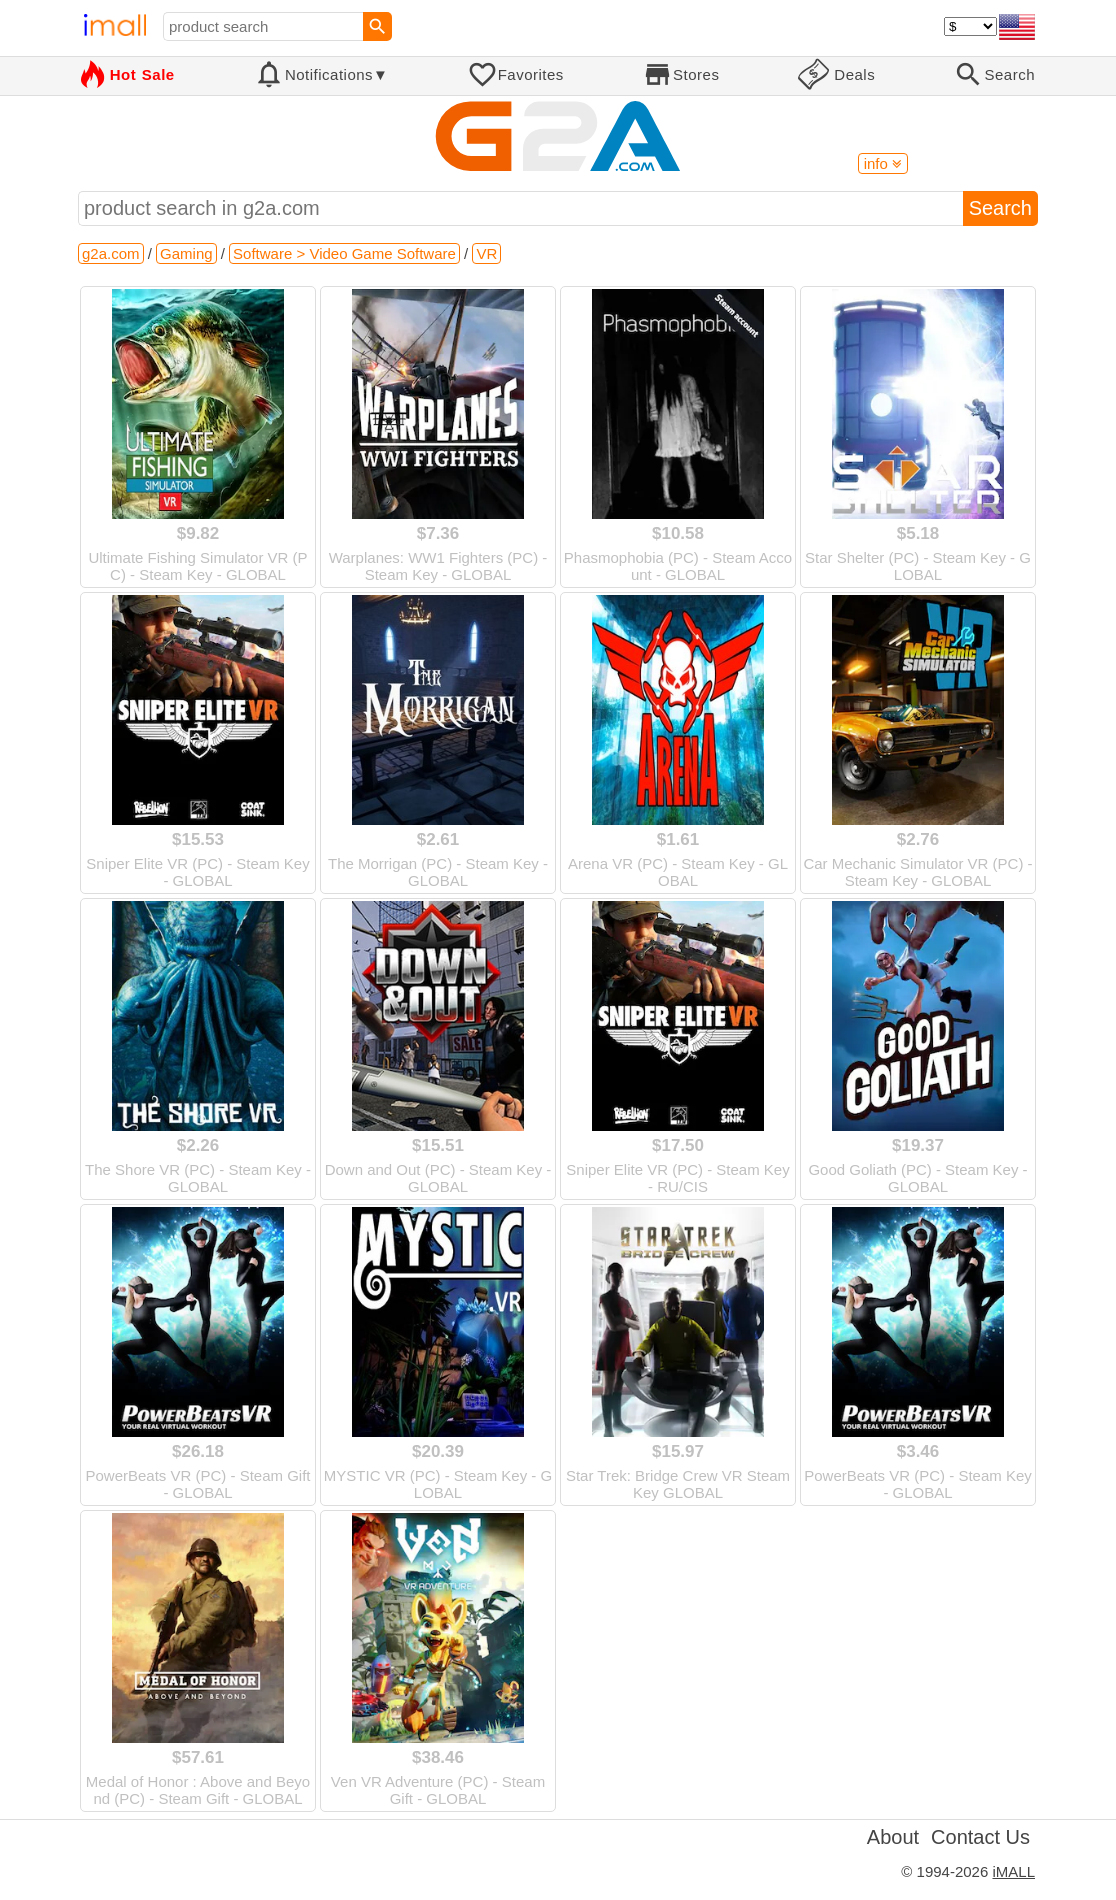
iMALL (1013, 1871)
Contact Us (980, 1837)
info (883, 163)
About (893, 1837)
